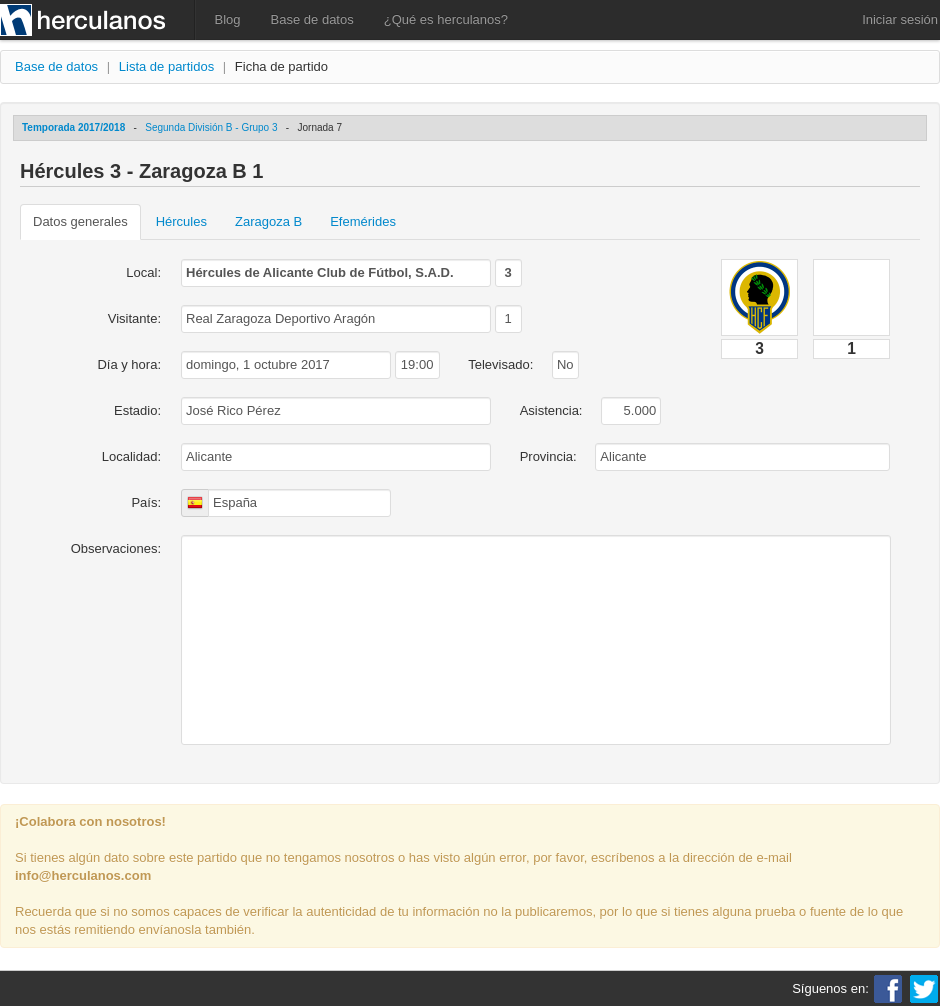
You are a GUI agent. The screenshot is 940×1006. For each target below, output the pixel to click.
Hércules (181, 221)
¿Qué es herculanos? (446, 19)
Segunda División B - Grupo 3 (211, 127)
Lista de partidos (166, 66)
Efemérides (363, 221)
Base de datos (312, 19)
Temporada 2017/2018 (73, 127)
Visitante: (134, 318)
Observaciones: (116, 548)
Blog (228, 19)
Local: (143, 272)
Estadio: (137, 410)
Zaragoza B (268, 221)
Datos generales (80, 221)
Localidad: (131, 456)
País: (146, 502)
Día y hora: (129, 364)
